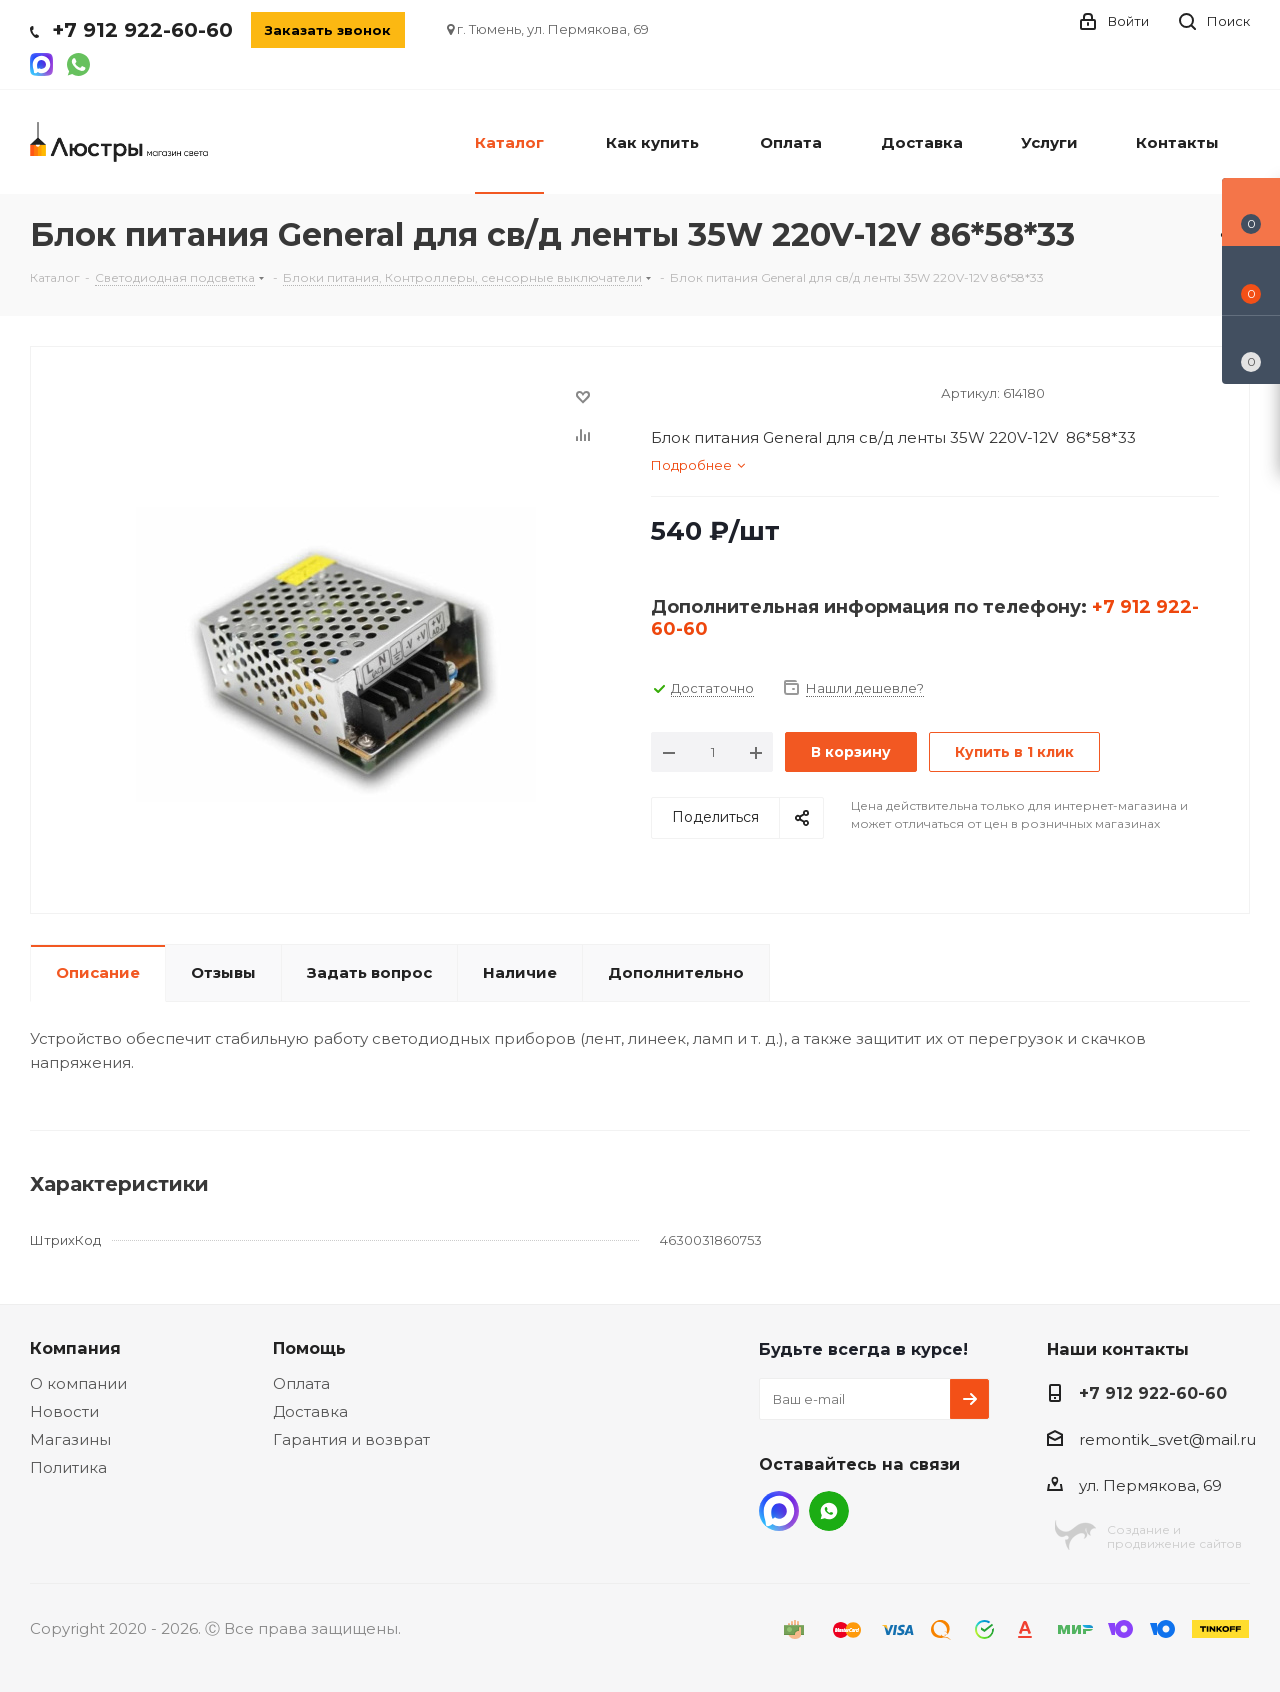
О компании (78, 1383)
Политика (68, 1467)
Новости (64, 1411)
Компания (75, 1348)
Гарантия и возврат (351, 1439)
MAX (779, 1511)
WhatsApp (829, 1511)
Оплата (301, 1383)
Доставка (310, 1411)
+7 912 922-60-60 (142, 30)
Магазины (70, 1439)
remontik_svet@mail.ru (1167, 1439)
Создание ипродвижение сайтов (1174, 1536)
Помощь (309, 1348)
